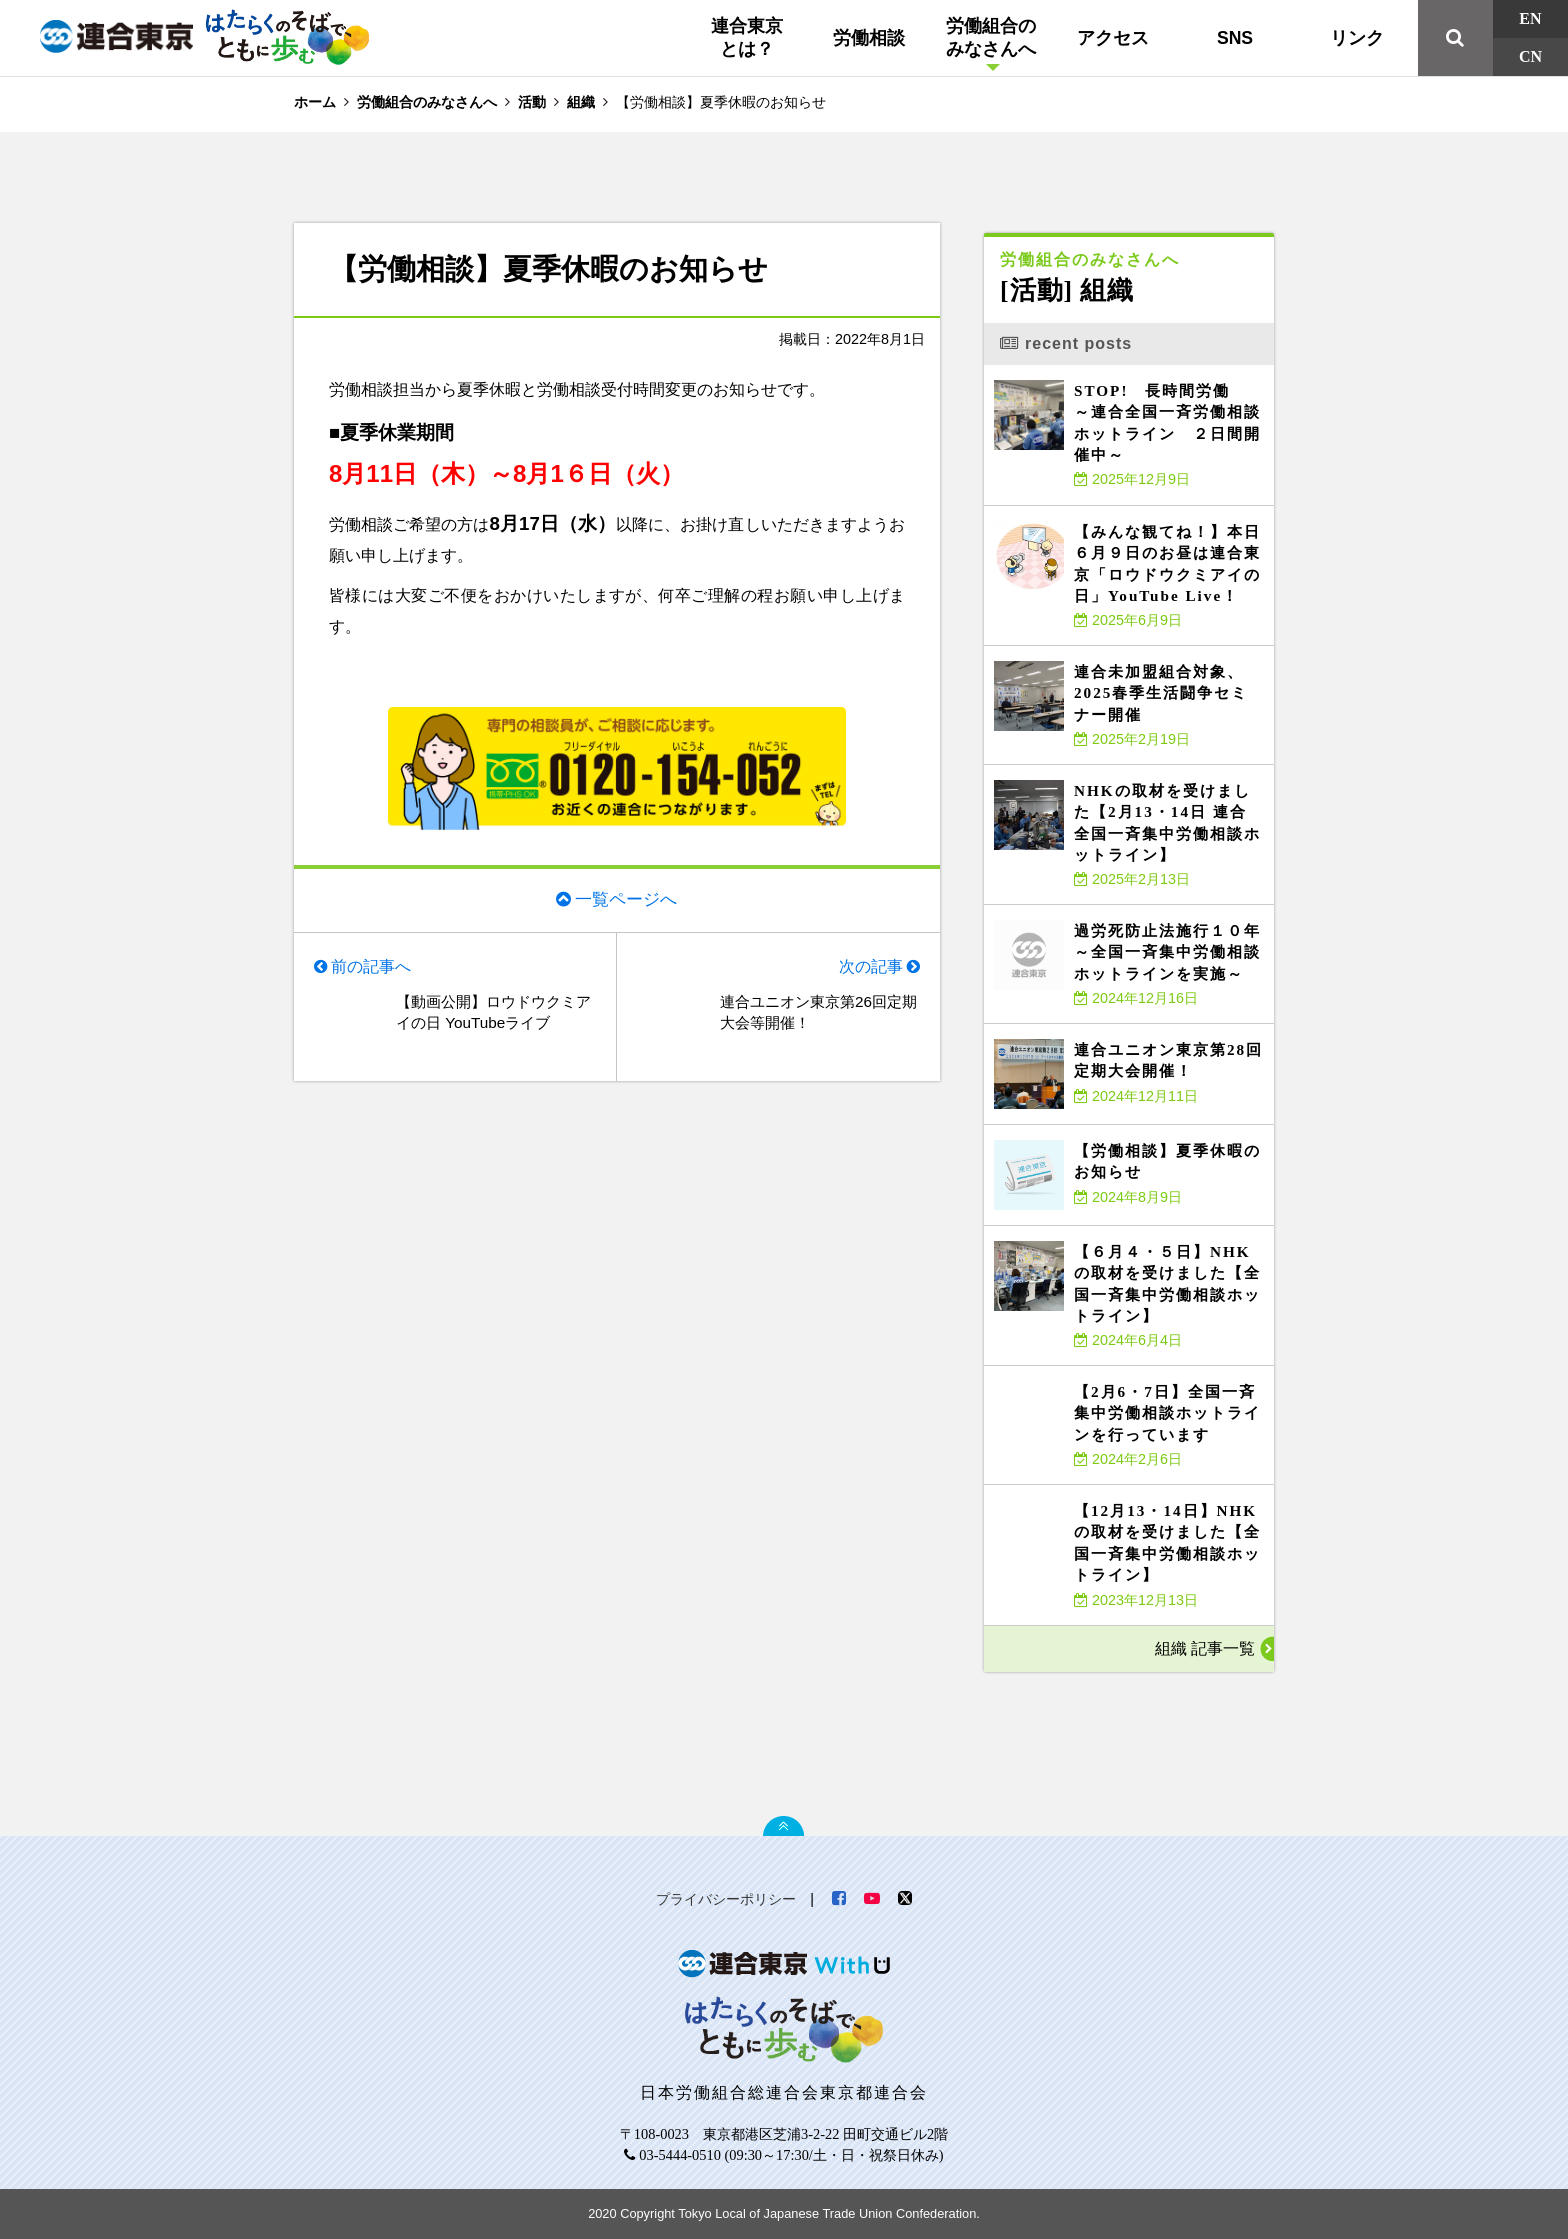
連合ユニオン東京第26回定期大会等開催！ (817, 1015)
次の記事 (870, 968)
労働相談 (869, 38)
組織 (581, 102)
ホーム (315, 102)
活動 (532, 102)
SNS (1235, 38)
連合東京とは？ (747, 37)
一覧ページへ (626, 899)
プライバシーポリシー (726, 1899)
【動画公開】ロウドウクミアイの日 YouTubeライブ (492, 1015)
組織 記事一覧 (1205, 1648)
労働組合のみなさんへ (991, 37)
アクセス (1113, 38)
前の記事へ (372, 968)
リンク (1357, 38)
